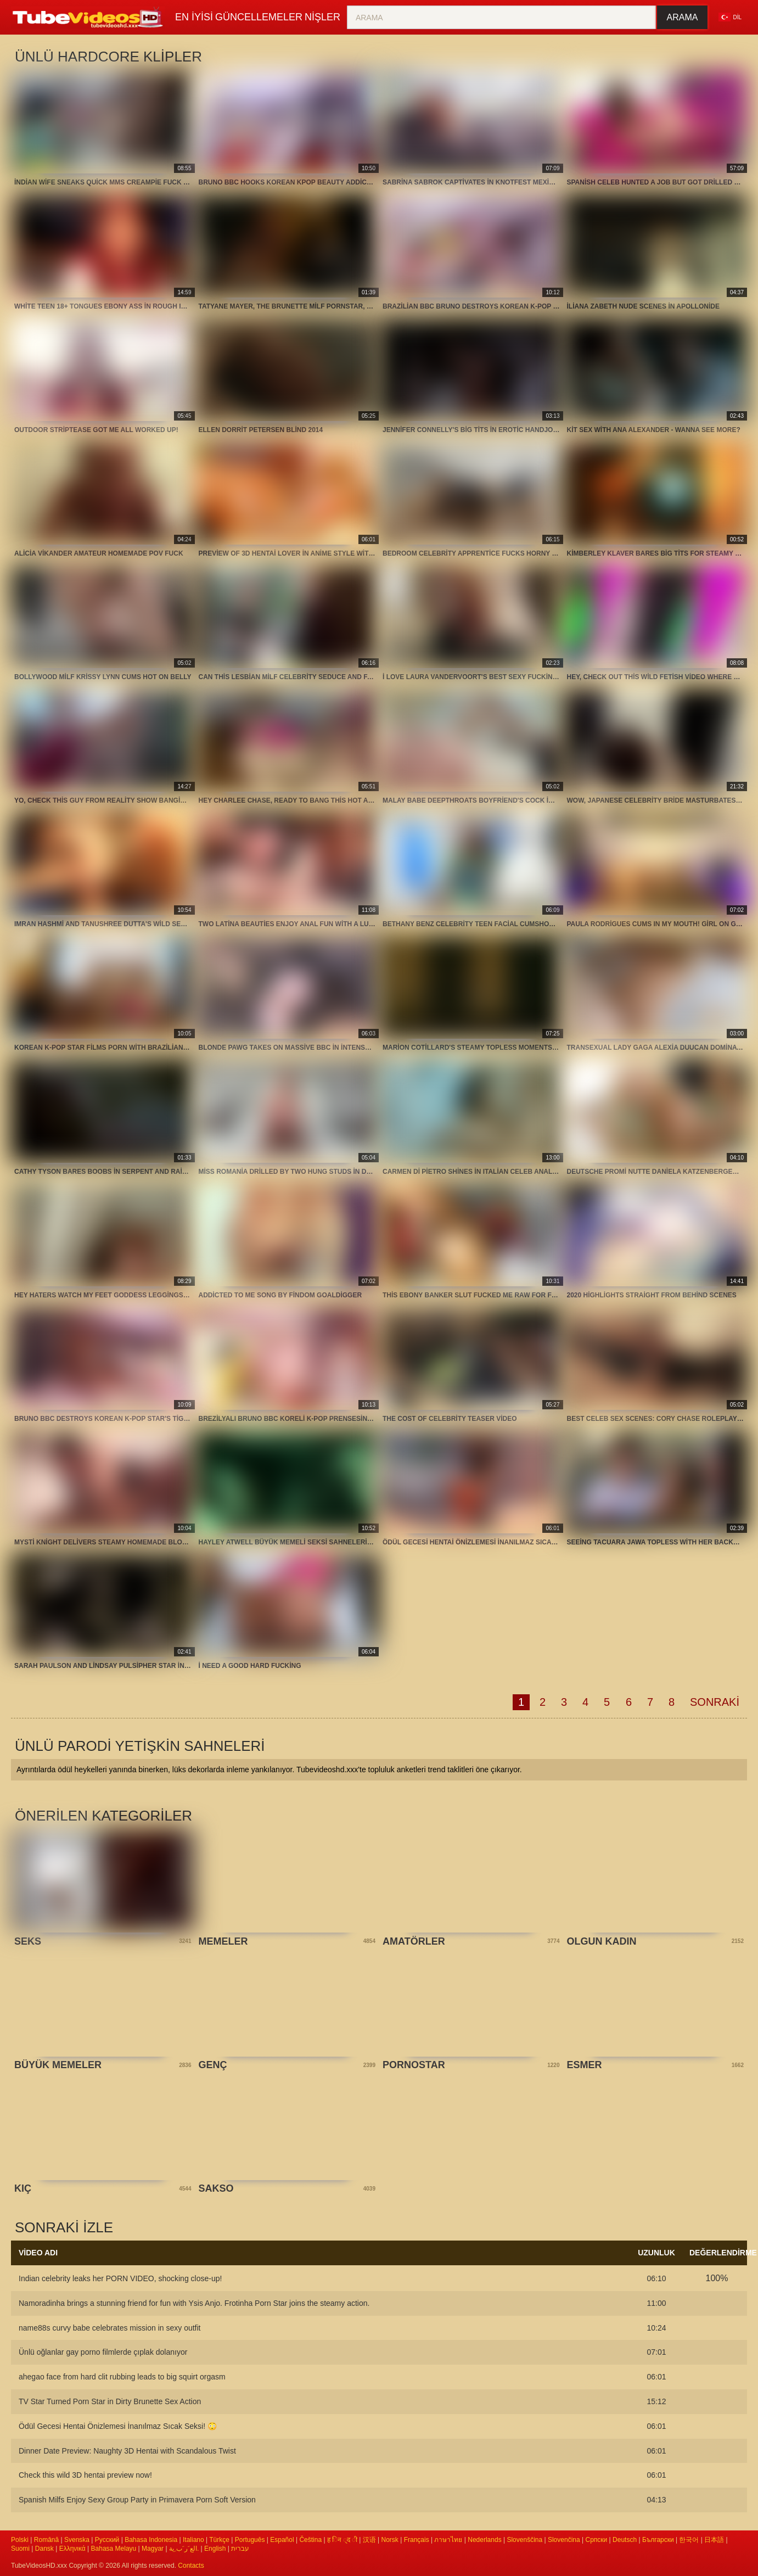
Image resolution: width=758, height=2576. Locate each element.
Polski (20, 2540)
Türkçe (219, 2540)
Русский (107, 2540)
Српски (596, 2540)
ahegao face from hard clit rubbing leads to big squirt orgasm (122, 2376)
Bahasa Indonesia (151, 2540)
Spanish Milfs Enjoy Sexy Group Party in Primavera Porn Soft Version (137, 2499)
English (215, 2548)
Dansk (44, 2548)
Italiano (193, 2540)
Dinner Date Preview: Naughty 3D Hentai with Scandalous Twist (127, 2450)
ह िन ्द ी (342, 2540)
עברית (240, 2548)
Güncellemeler (272, 17)
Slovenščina (524, 2540)
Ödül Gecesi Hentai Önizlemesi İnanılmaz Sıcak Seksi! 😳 (118, 2426)
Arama (682, 17)
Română (46, 2540)
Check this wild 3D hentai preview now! (85, 2475)
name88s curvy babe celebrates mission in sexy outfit (110, 2327)
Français (416, 2540)
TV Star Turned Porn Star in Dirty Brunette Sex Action (110, 2401)
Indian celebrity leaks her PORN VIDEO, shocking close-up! (120, 2278)
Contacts (191, 2565)
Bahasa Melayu (114, 2548)
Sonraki (714, 1702)
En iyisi (198, 17)
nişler (344, 17)
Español (282, 2540)
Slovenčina (564, 2540)
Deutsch (625, 2540)
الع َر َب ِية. (184, 2548)
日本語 (714, 2540)
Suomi (20, 2548)
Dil (730, 17)
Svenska (76, 2540)
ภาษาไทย (448, 2540)
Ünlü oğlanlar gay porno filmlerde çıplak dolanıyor (103, 2352)
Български (658, 2540)
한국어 (689, 2540)
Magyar (153, 2548)
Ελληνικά (72, 2548)
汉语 (369, 2540)
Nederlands (484, 2540)
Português (250, 2540)
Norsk (389, 2540)
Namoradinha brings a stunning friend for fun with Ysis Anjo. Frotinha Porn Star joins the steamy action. (194, 2303)
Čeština (310, 2540)
